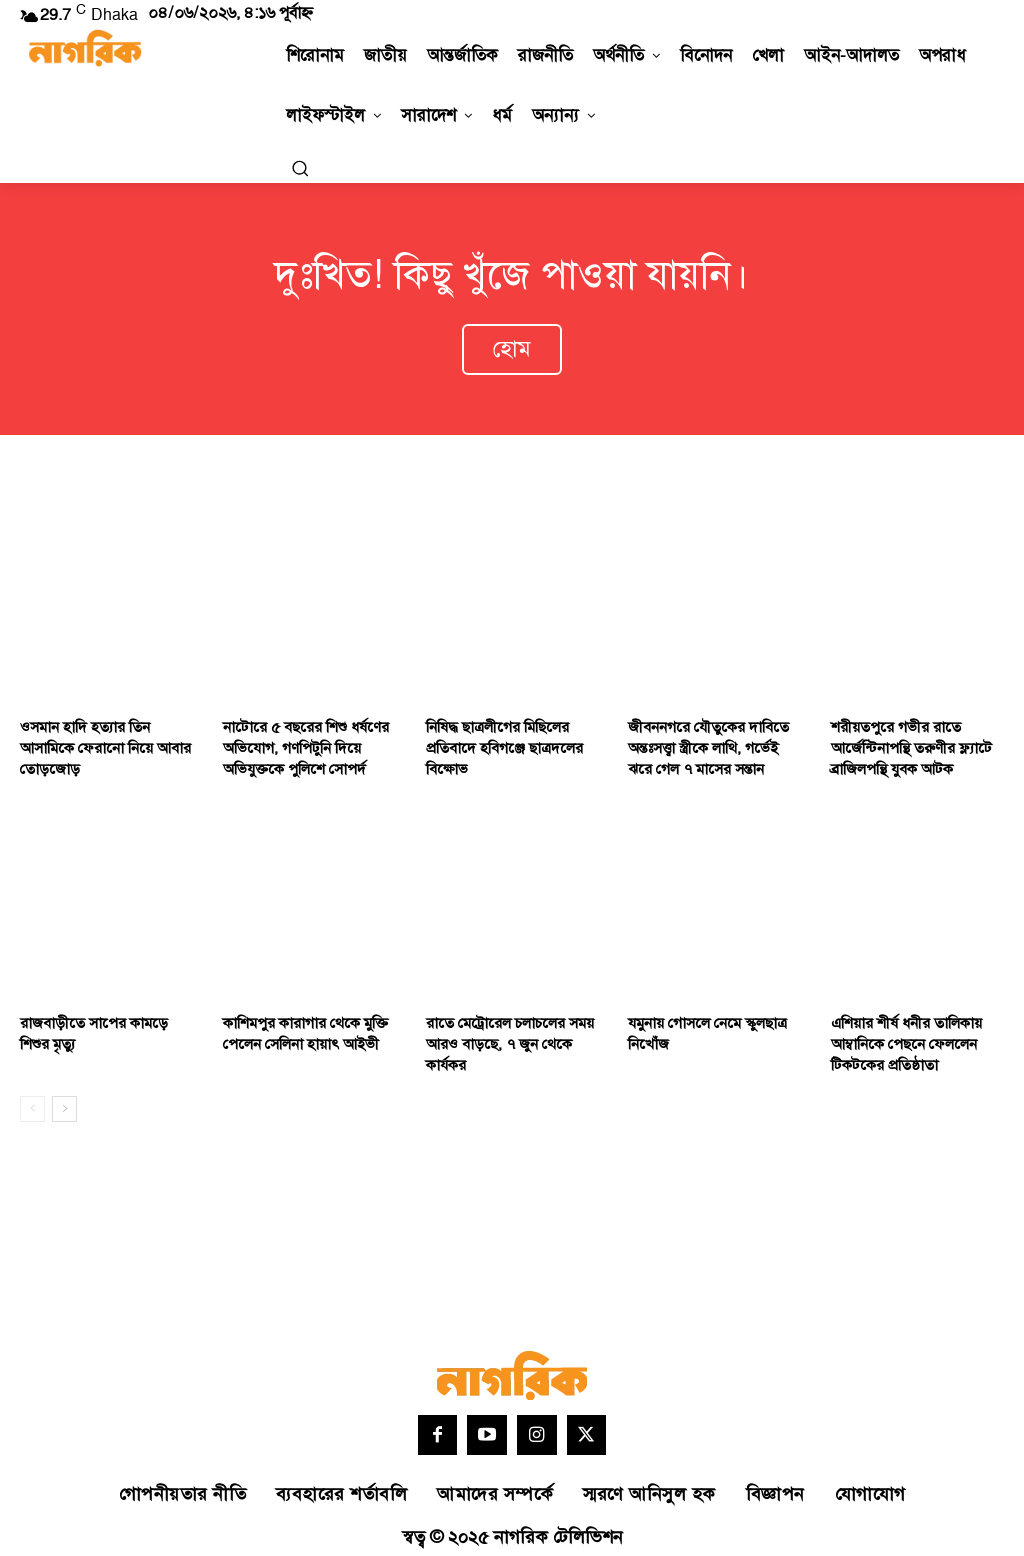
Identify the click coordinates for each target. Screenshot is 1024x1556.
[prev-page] (32, 1096)
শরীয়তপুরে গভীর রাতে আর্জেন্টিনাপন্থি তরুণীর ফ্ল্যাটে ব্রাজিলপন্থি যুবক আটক (904, 741)
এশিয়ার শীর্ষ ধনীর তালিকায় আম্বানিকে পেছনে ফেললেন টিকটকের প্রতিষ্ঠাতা (901, 1033)
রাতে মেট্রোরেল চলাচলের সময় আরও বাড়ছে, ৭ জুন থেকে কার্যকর (502, 1033)
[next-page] (64, 1096)
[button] (300, 168)
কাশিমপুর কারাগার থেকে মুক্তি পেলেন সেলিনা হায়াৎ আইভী (299, 1023)
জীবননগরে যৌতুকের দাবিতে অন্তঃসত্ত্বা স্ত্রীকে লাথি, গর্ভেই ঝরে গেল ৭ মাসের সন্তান (710, 741)
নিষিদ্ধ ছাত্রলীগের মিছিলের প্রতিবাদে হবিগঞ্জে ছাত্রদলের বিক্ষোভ (495, 741)
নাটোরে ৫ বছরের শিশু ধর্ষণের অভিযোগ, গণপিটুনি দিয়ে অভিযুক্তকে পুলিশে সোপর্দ (298, 741)
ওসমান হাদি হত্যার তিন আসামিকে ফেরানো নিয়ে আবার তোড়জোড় (98, 741)
